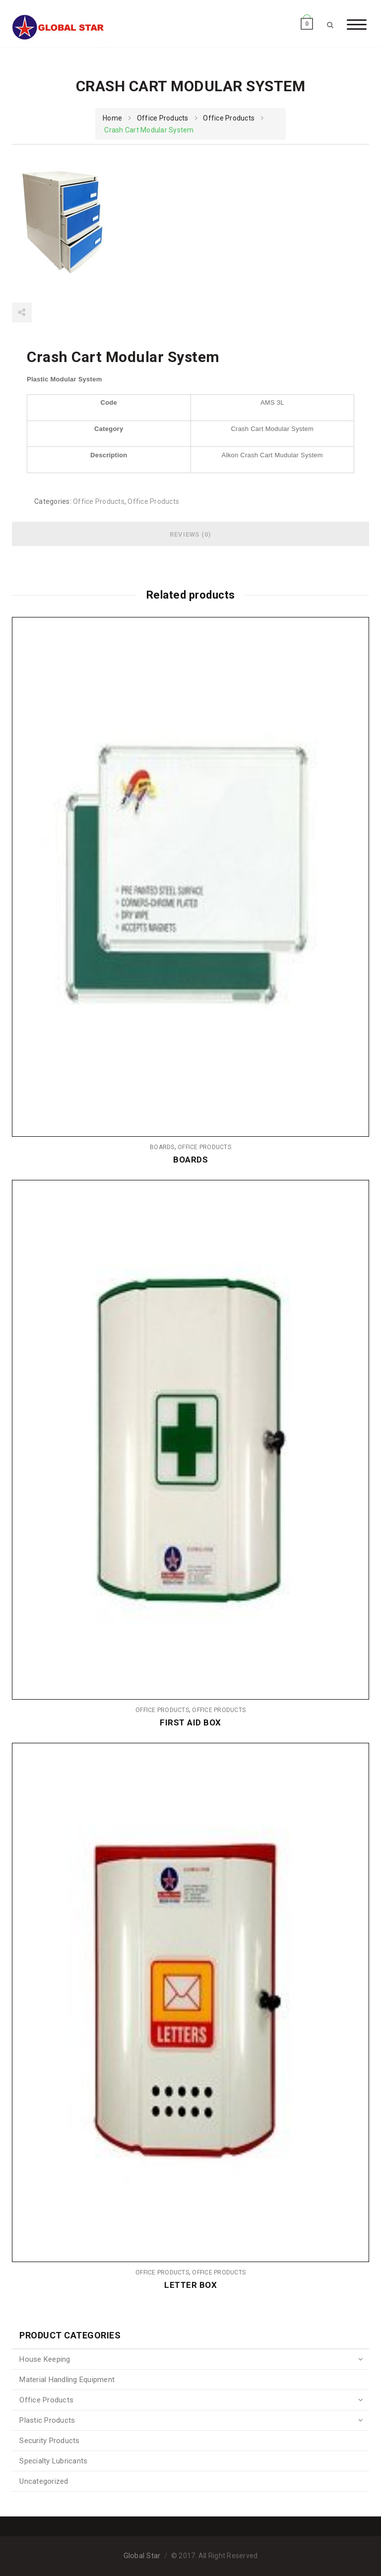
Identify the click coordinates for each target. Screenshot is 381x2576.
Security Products (49, 2440)
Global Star (142, 2556)
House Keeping (44, 2359)
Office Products (163, 118)
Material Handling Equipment (67, 2379)
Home (112, 118)
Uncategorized (43, 2481)
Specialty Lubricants (53, 2460)
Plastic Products (47, 2420)
